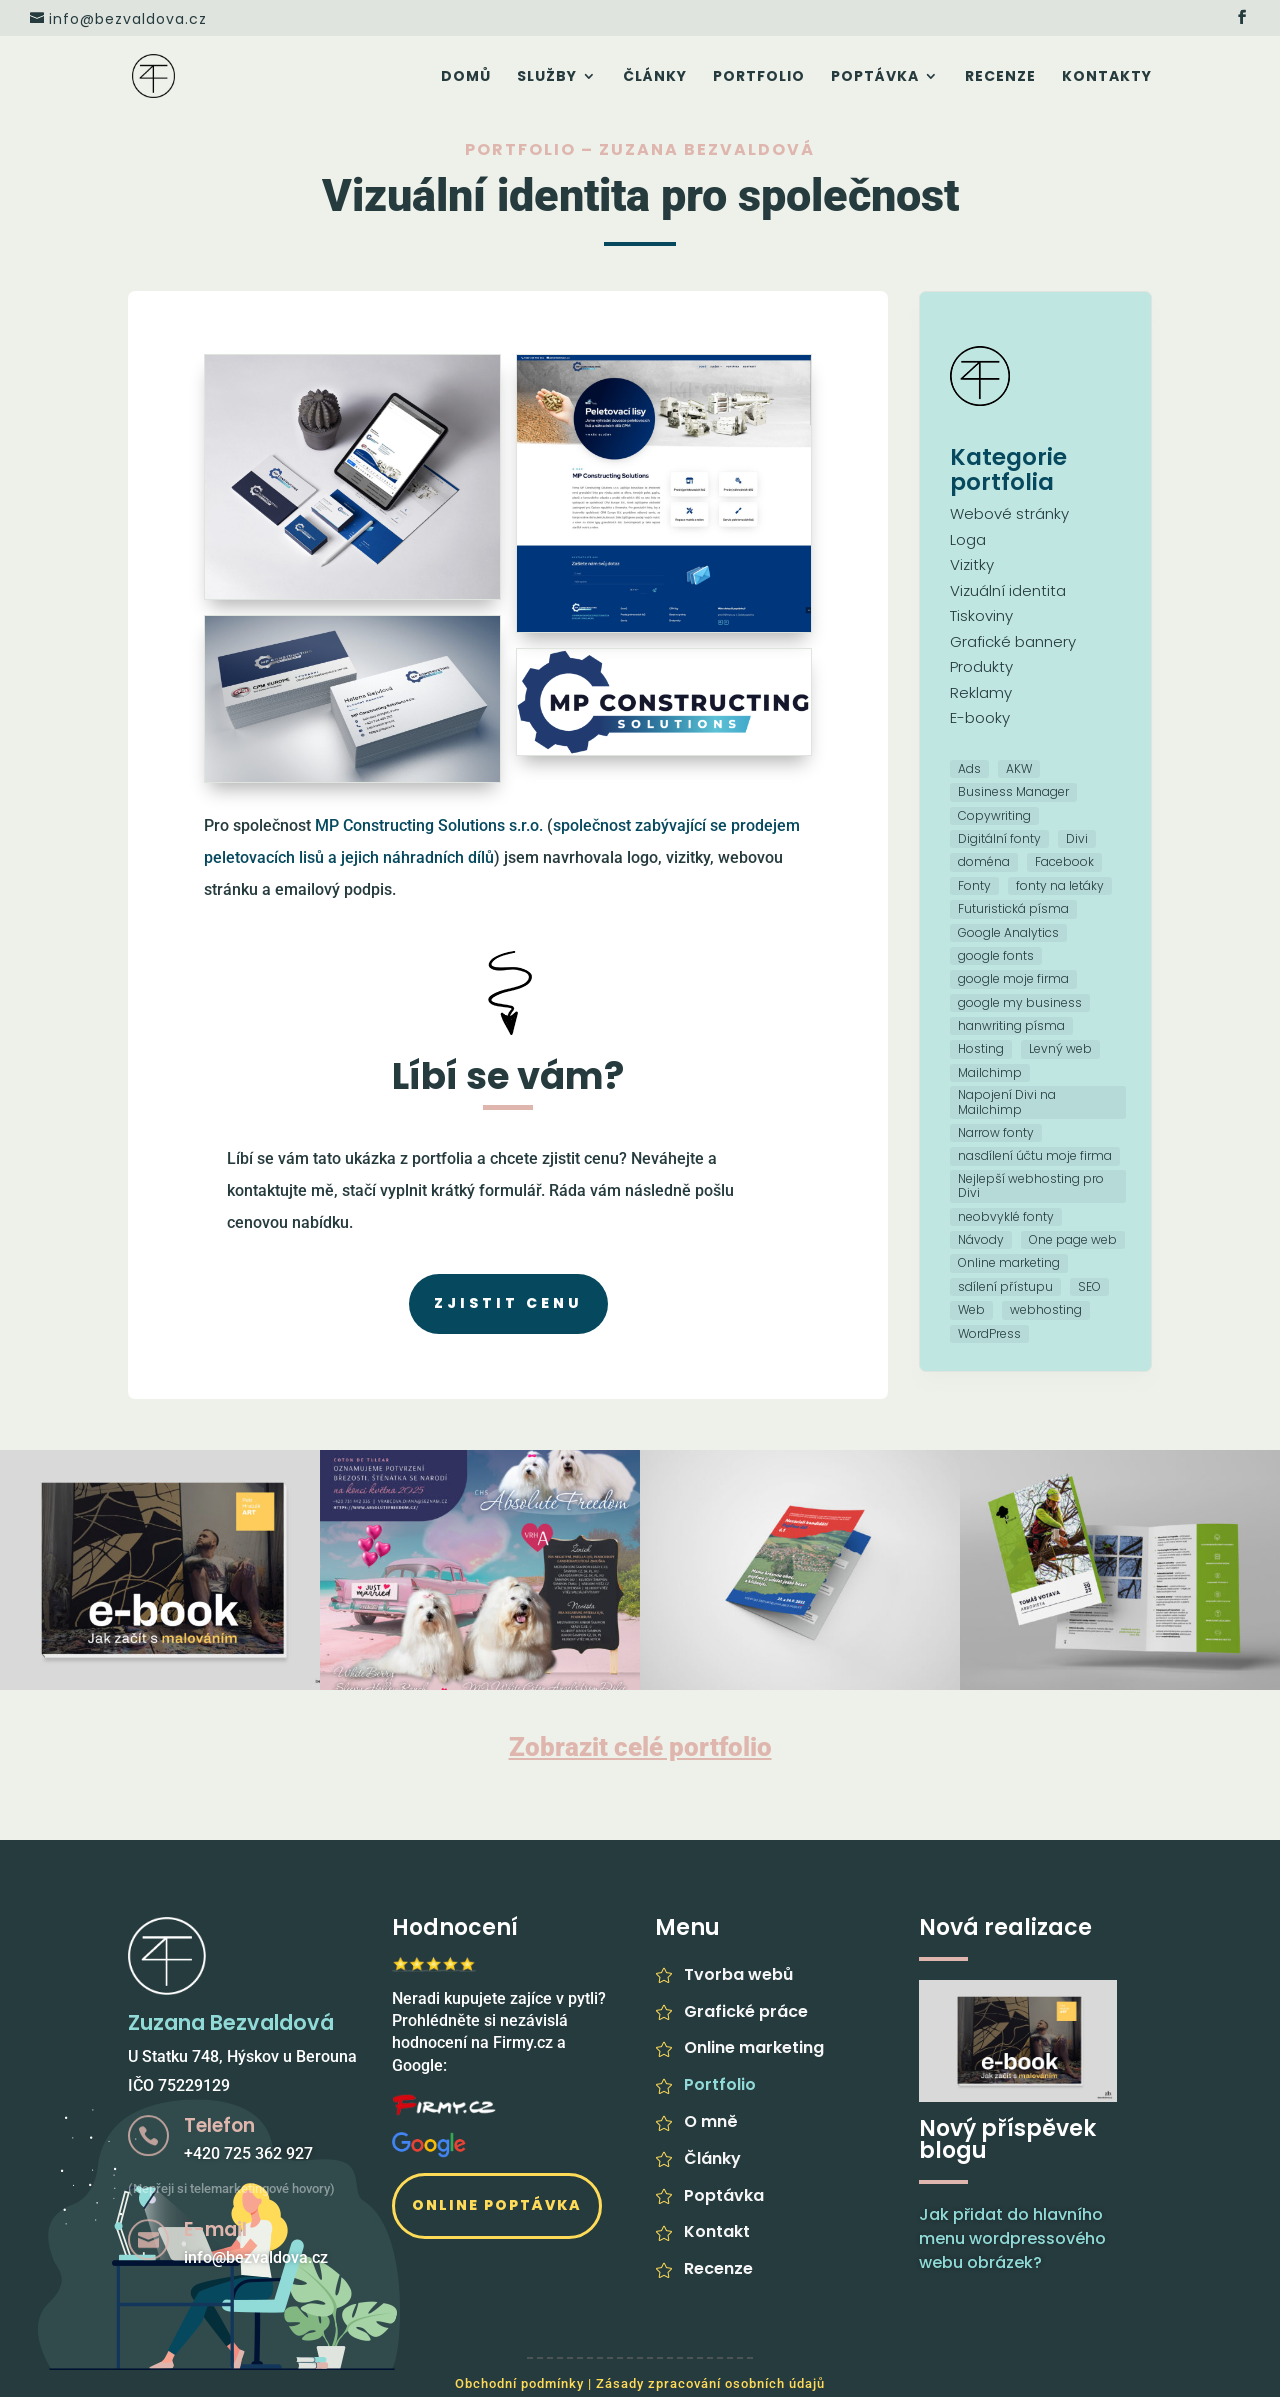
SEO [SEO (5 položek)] (1089, 1286)
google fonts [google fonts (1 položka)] (996, 955)
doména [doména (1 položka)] (984, 861)
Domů (466, 77)
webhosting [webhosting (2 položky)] (1046, 1309)
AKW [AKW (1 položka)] (1019, 768)
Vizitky (972, 564)
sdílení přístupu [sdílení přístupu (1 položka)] (1005, 1286)
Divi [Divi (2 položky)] (1077, 838)
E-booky (980, 717)
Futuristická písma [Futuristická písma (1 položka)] (1013, 908)
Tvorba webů (738, 1974)
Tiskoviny (981, 615)
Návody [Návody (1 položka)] (981, 1239)
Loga (968, 539)
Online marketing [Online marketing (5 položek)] (1009, 1262)
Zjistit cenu (508, 1303)
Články (655, 77)
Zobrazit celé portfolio (640, 1747)
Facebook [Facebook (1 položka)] (1064, 861)
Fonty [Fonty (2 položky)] (974, 885)
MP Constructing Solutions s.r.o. (429, 825)
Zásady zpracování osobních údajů (710, 2383)
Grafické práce (746, 2011)
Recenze (1000, 77)
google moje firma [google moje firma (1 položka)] (1013, 978)
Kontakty (1107, 77)
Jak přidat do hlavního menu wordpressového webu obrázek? (1012, 2238)
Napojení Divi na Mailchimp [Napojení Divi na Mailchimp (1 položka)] (1007, 1101)
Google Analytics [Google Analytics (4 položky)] (1008, 932)
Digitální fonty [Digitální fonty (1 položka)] (999, 838)
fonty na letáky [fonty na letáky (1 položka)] (1060, 885)
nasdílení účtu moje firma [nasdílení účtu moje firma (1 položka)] (1035, 1155)
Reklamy (981, 692)
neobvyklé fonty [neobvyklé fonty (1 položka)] (1006, 1216)
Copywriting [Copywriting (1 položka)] (994, 815)
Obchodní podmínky (519, 2383)
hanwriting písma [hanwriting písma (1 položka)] (1011, 1025)
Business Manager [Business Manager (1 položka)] (1013, 791)
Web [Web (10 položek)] (971, 1309)
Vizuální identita (1008, 590)
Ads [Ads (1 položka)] (969, 768)
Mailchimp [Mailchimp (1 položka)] (990, 1072)
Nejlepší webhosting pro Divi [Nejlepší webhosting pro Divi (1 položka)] (1031, 1185)
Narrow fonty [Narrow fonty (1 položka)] (996, 1132)
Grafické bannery (1013, 641)
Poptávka (875, 77)
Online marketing (754, 2047)
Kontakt (717, 2231)
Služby (547, 77)
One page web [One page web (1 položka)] (1073, 1239)
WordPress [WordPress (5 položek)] (989, 1333)
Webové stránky (1009, 513)
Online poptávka (497, 2205)
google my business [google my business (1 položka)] (1020, 1002)
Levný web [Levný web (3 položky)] (1060, 1048)
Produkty (981, 666)
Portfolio (759, 77)
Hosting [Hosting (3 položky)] (981, 1048)
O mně (711, 2121)
